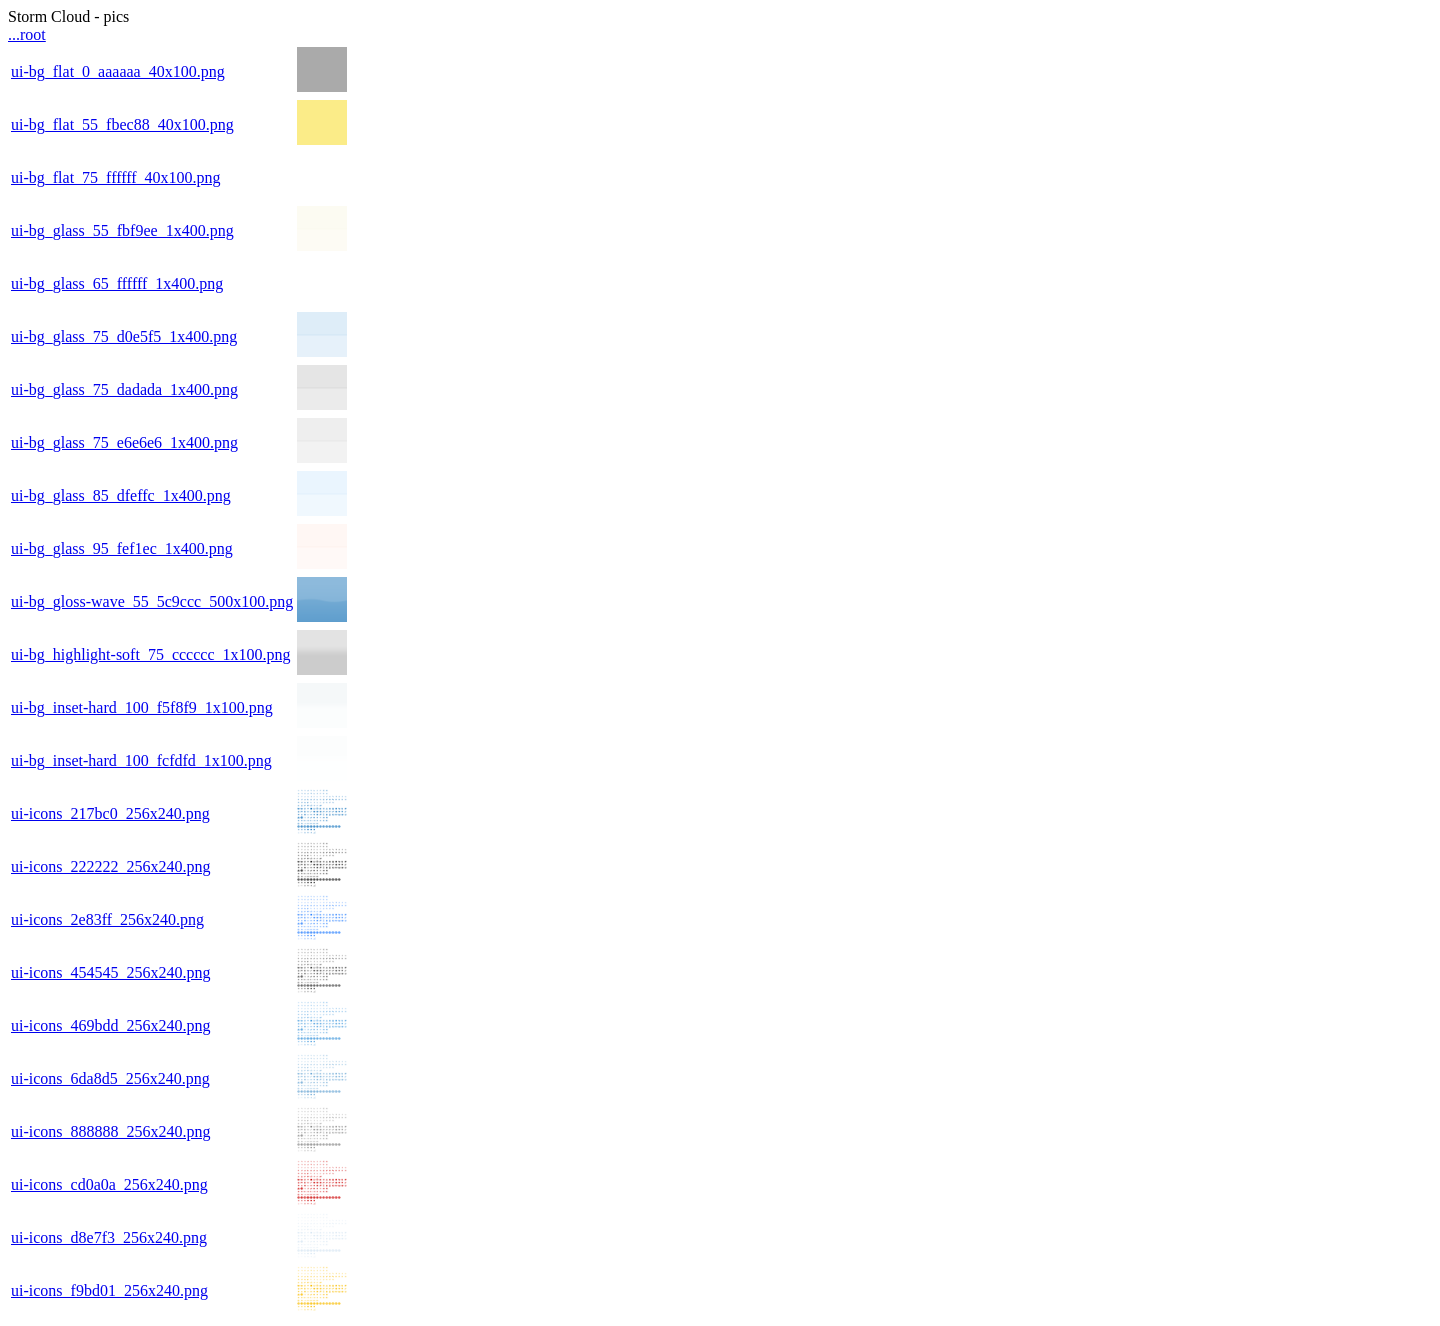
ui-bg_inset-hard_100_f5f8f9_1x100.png (142, 707)
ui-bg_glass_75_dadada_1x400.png (124, 389)
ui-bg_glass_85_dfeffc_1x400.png (121, 495)
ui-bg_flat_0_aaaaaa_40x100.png (118, 71)
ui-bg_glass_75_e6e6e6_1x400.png (124, 442)
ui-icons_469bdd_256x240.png (111, 1025)
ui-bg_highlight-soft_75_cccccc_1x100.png (151, 654)
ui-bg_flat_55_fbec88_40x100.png (122, 124)
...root (27, 34)
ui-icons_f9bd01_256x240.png (109, 1290)
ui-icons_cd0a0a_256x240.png (109, 1184)
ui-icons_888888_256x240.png (111, 1131)
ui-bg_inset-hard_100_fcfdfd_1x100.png (141, 760)
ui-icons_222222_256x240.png (111, 866)
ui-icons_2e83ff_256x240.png (107, 919)
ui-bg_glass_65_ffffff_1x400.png (117, 283)
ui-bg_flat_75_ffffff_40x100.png (116, 177)
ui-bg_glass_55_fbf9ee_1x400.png (122, 230)
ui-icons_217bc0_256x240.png (110, 813)
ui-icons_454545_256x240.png (111, 972)
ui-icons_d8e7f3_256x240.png (109, 1237)
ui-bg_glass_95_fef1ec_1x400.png (122, 548)
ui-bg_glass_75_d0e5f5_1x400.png (124, 336)
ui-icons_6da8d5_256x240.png (110, 1078)
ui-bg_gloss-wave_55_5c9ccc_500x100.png (152, 601)
